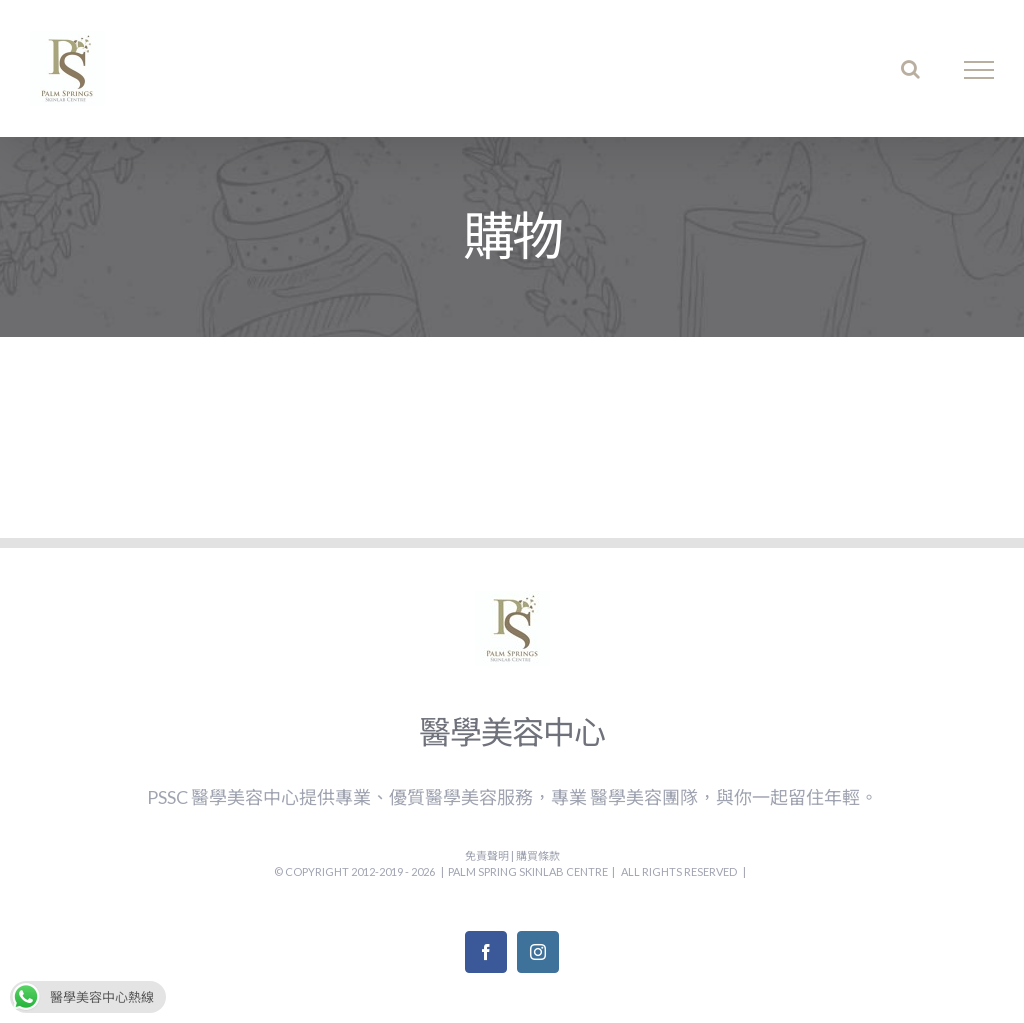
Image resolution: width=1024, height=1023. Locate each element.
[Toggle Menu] (979, 70)
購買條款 (538, 855)
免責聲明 (488, 855)
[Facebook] (486, 952)
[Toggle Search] (910, 69)
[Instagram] (538, 952)
